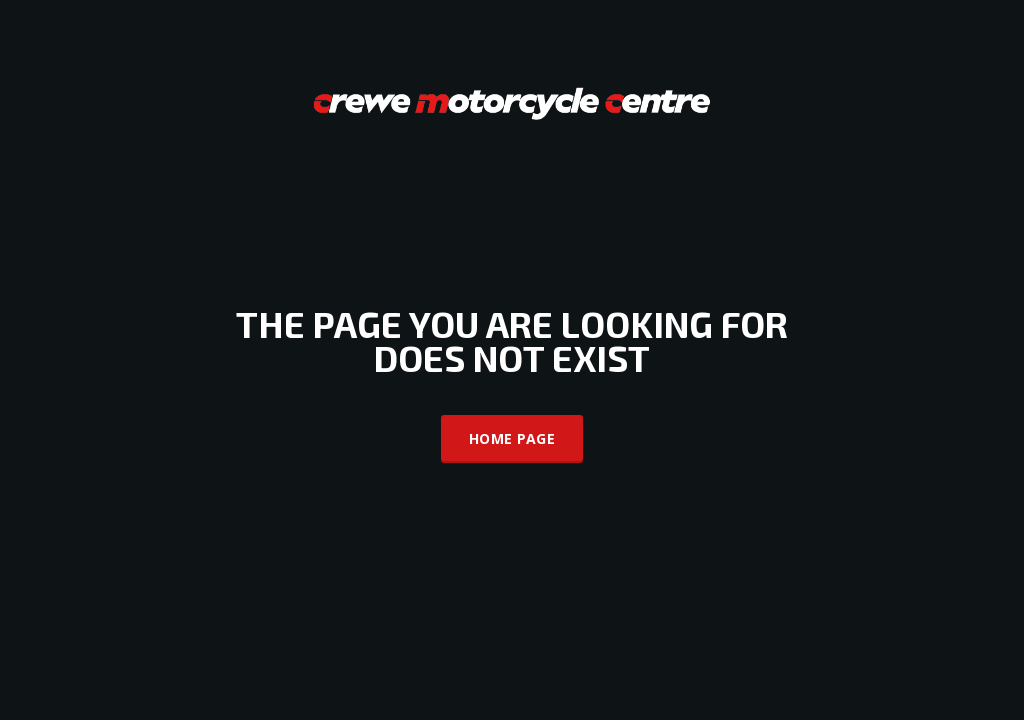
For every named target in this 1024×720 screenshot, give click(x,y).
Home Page (512, 438)
